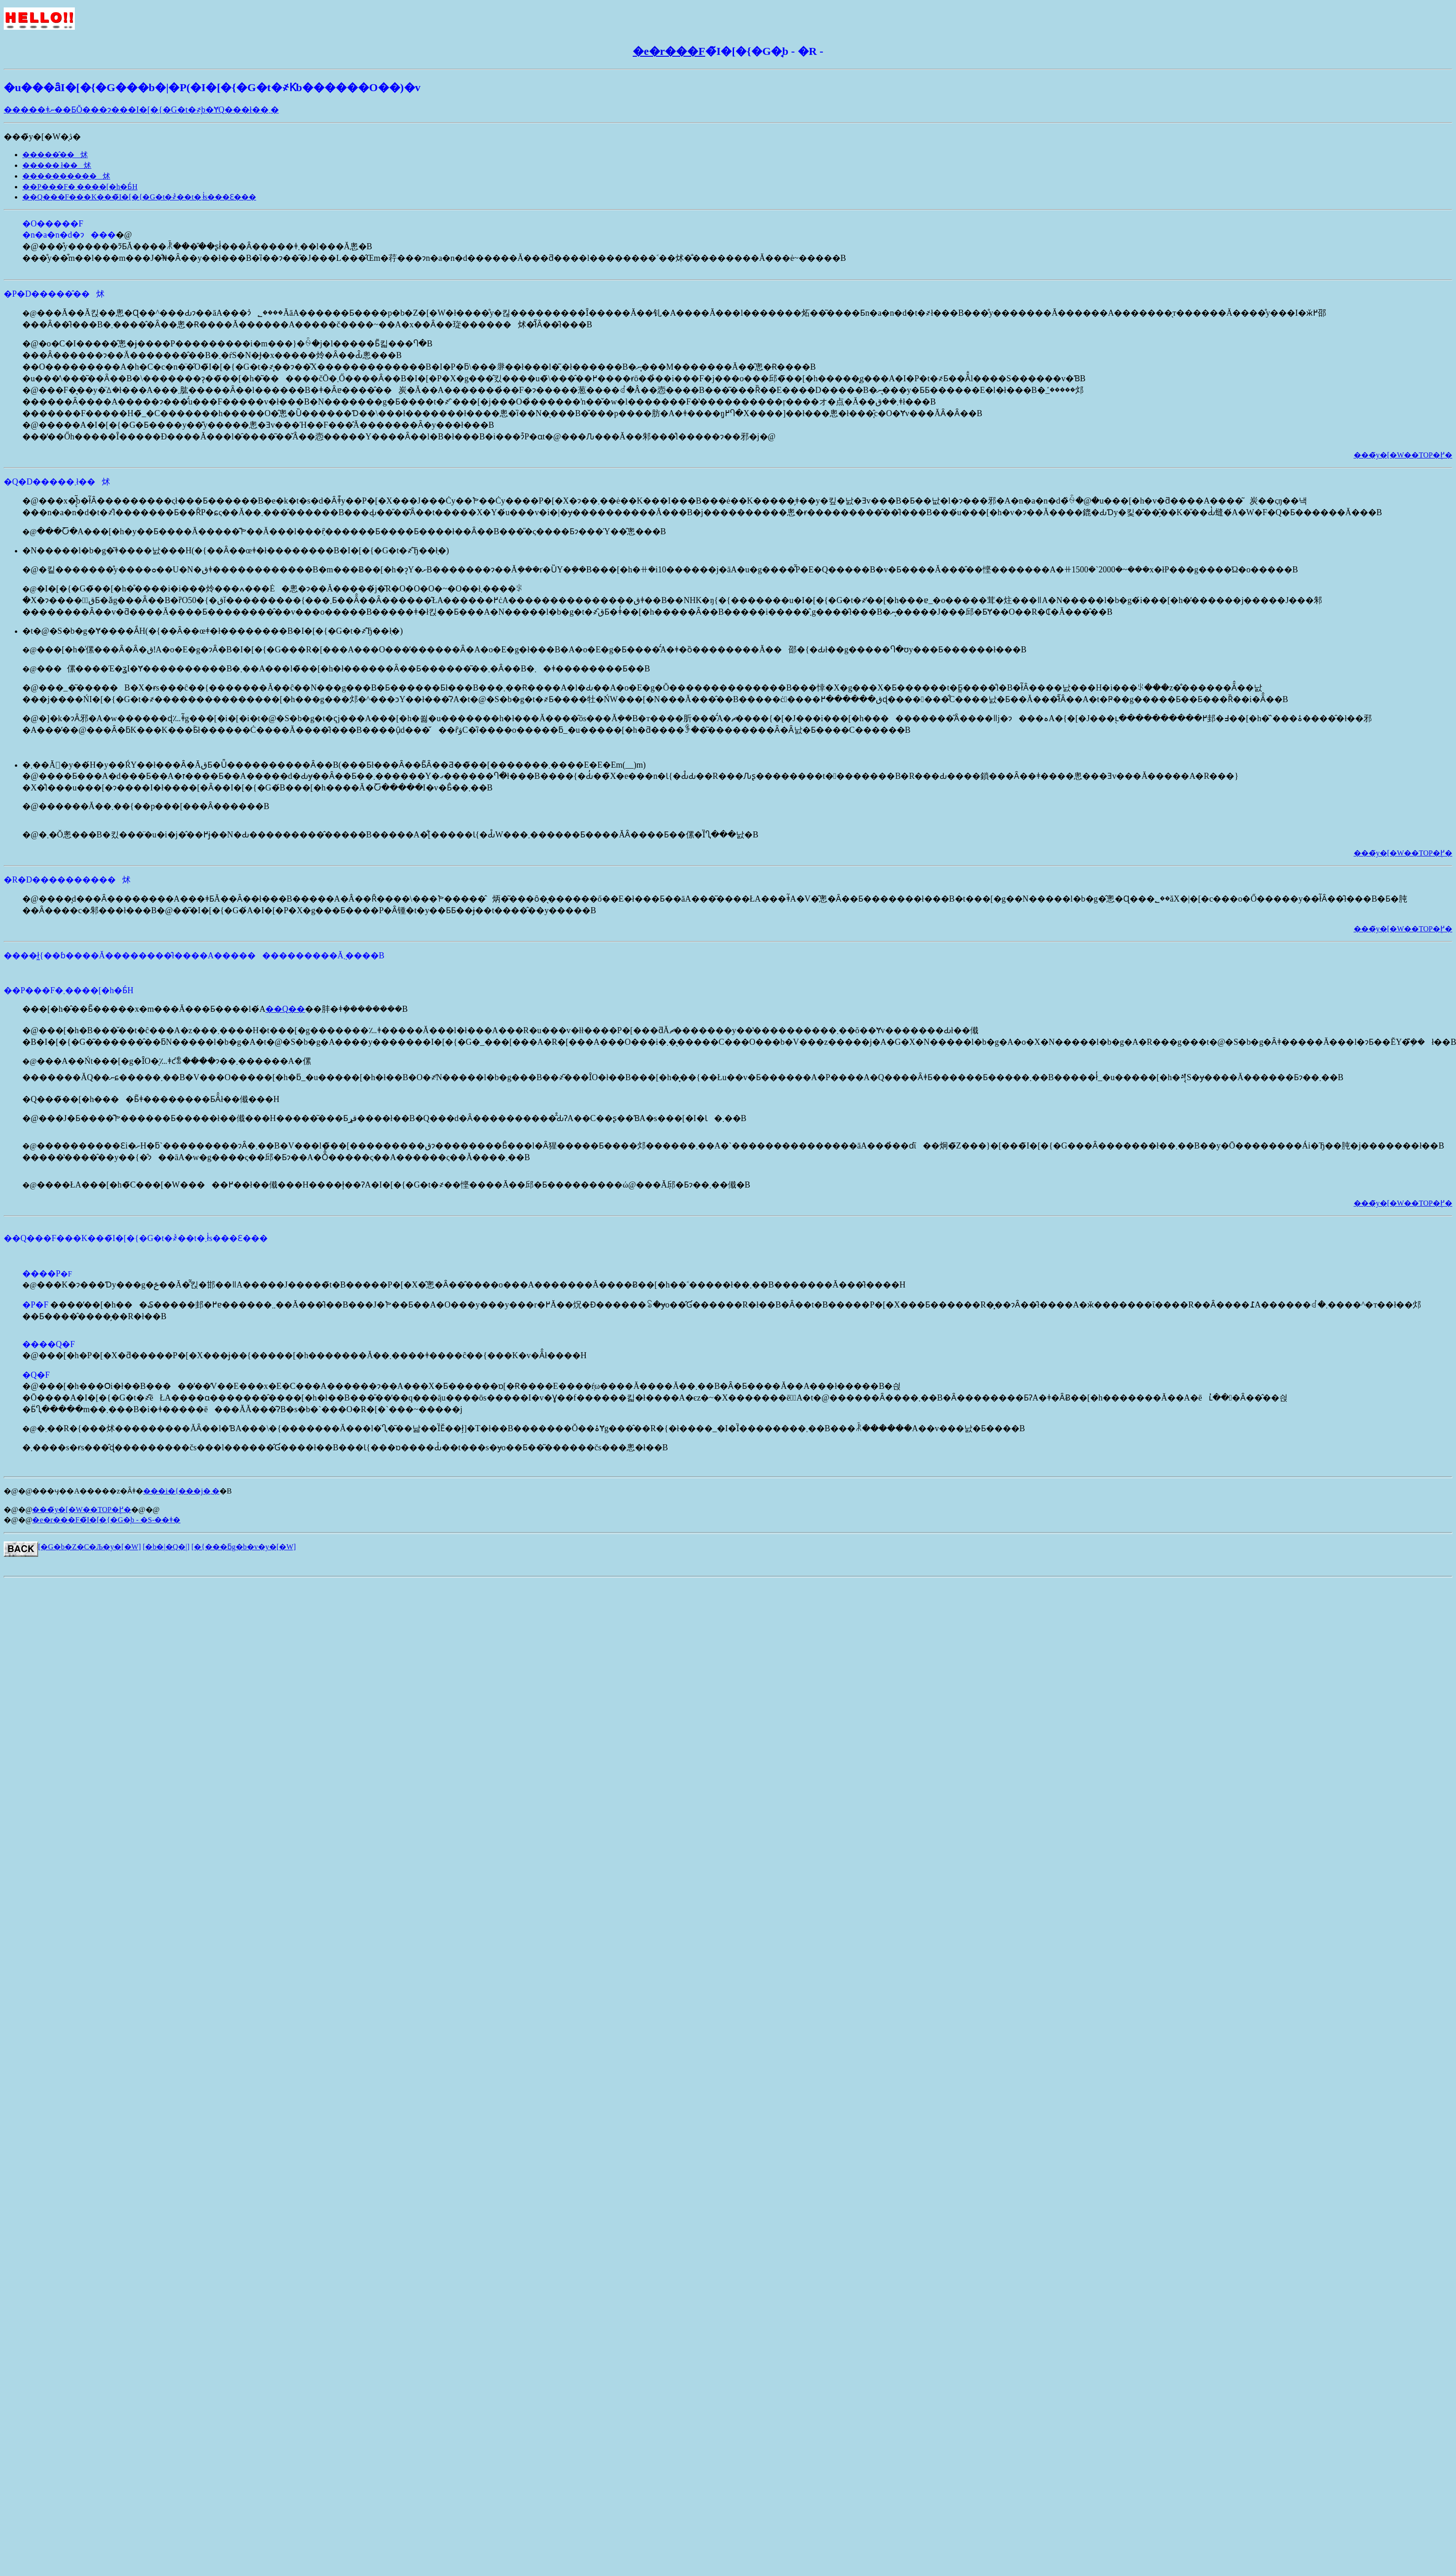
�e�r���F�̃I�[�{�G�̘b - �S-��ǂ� (106, 1520)
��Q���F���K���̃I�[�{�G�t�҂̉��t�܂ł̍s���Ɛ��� (139, 197)
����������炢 (66, 176)
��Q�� (285, 1009)
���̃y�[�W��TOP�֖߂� (1403, 455)
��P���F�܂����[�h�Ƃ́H (80, 187)
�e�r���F (669, 51)
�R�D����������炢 (67, 879)
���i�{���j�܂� (181, 1491)
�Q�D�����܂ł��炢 (57, 481)
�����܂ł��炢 (56, 165)
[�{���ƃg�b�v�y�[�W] (244, 1547)
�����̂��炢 (55, 155)
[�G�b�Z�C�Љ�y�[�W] (89, 1547)
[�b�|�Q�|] (166, 1547)
